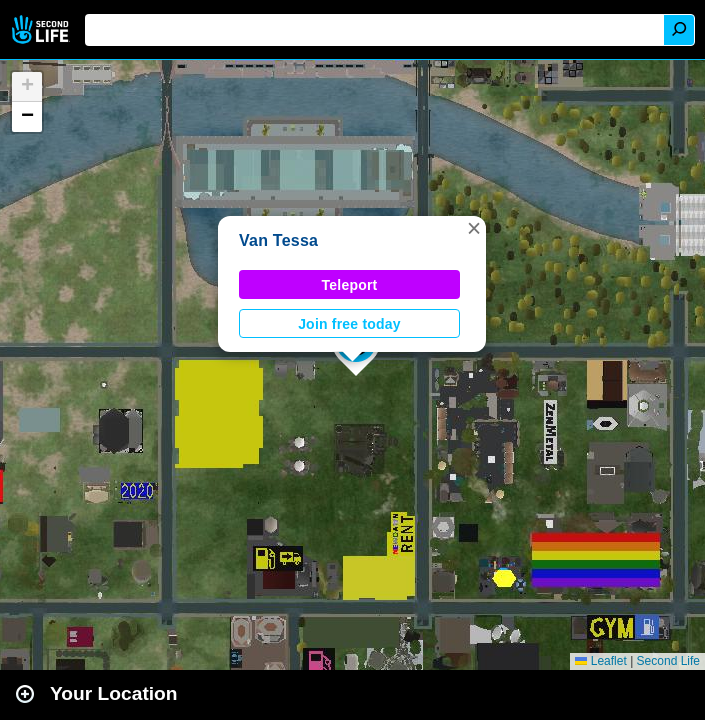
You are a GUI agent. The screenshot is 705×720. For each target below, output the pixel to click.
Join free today (349, 324)
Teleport (350, 285)
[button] (474, 228)
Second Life (42, 29)
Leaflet (600, 661)
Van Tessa (278, 240)
